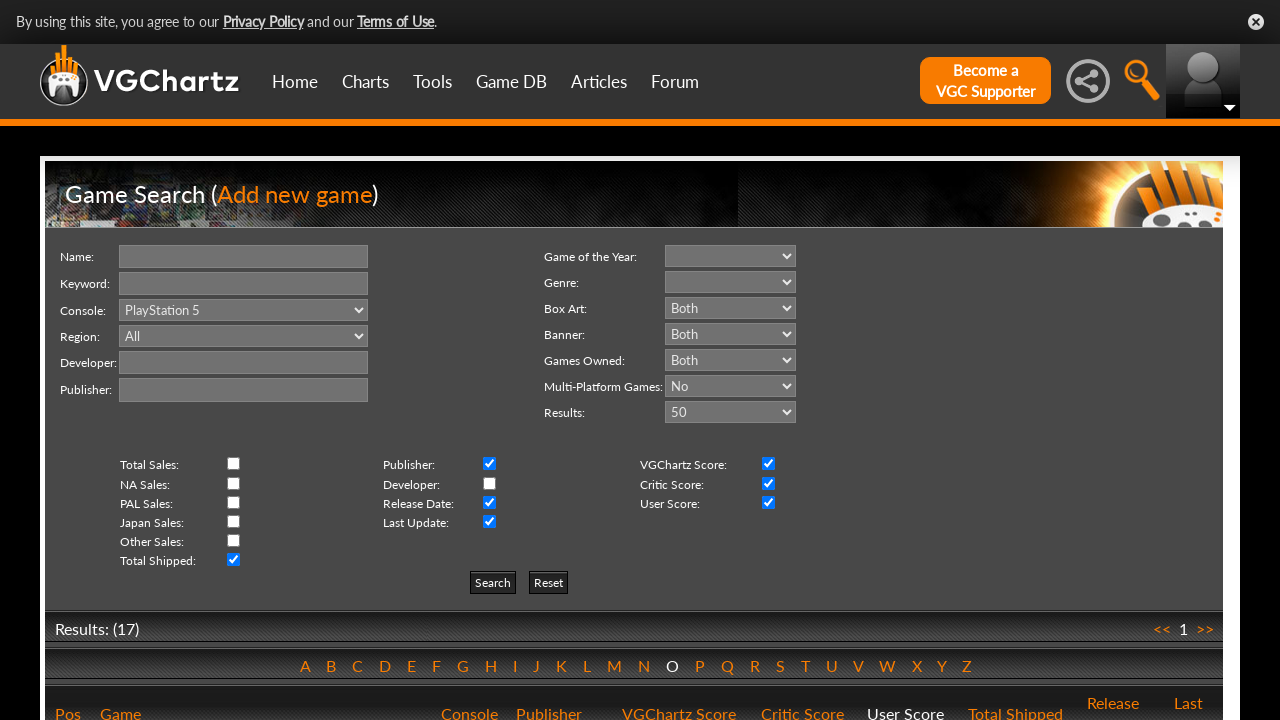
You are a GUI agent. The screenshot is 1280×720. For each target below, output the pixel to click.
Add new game (294, 193)
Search (493, 582)
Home (295, 81)
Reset (548, 582)
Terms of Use (395, 21)
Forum (675, 81)
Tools (432, 81)
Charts (365, 81)
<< (1162, 628)
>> (1205, 628)
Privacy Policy (263, 21)
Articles (599, 81)
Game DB (511, 81)
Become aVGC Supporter (985, 80)
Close (1256, 22)
